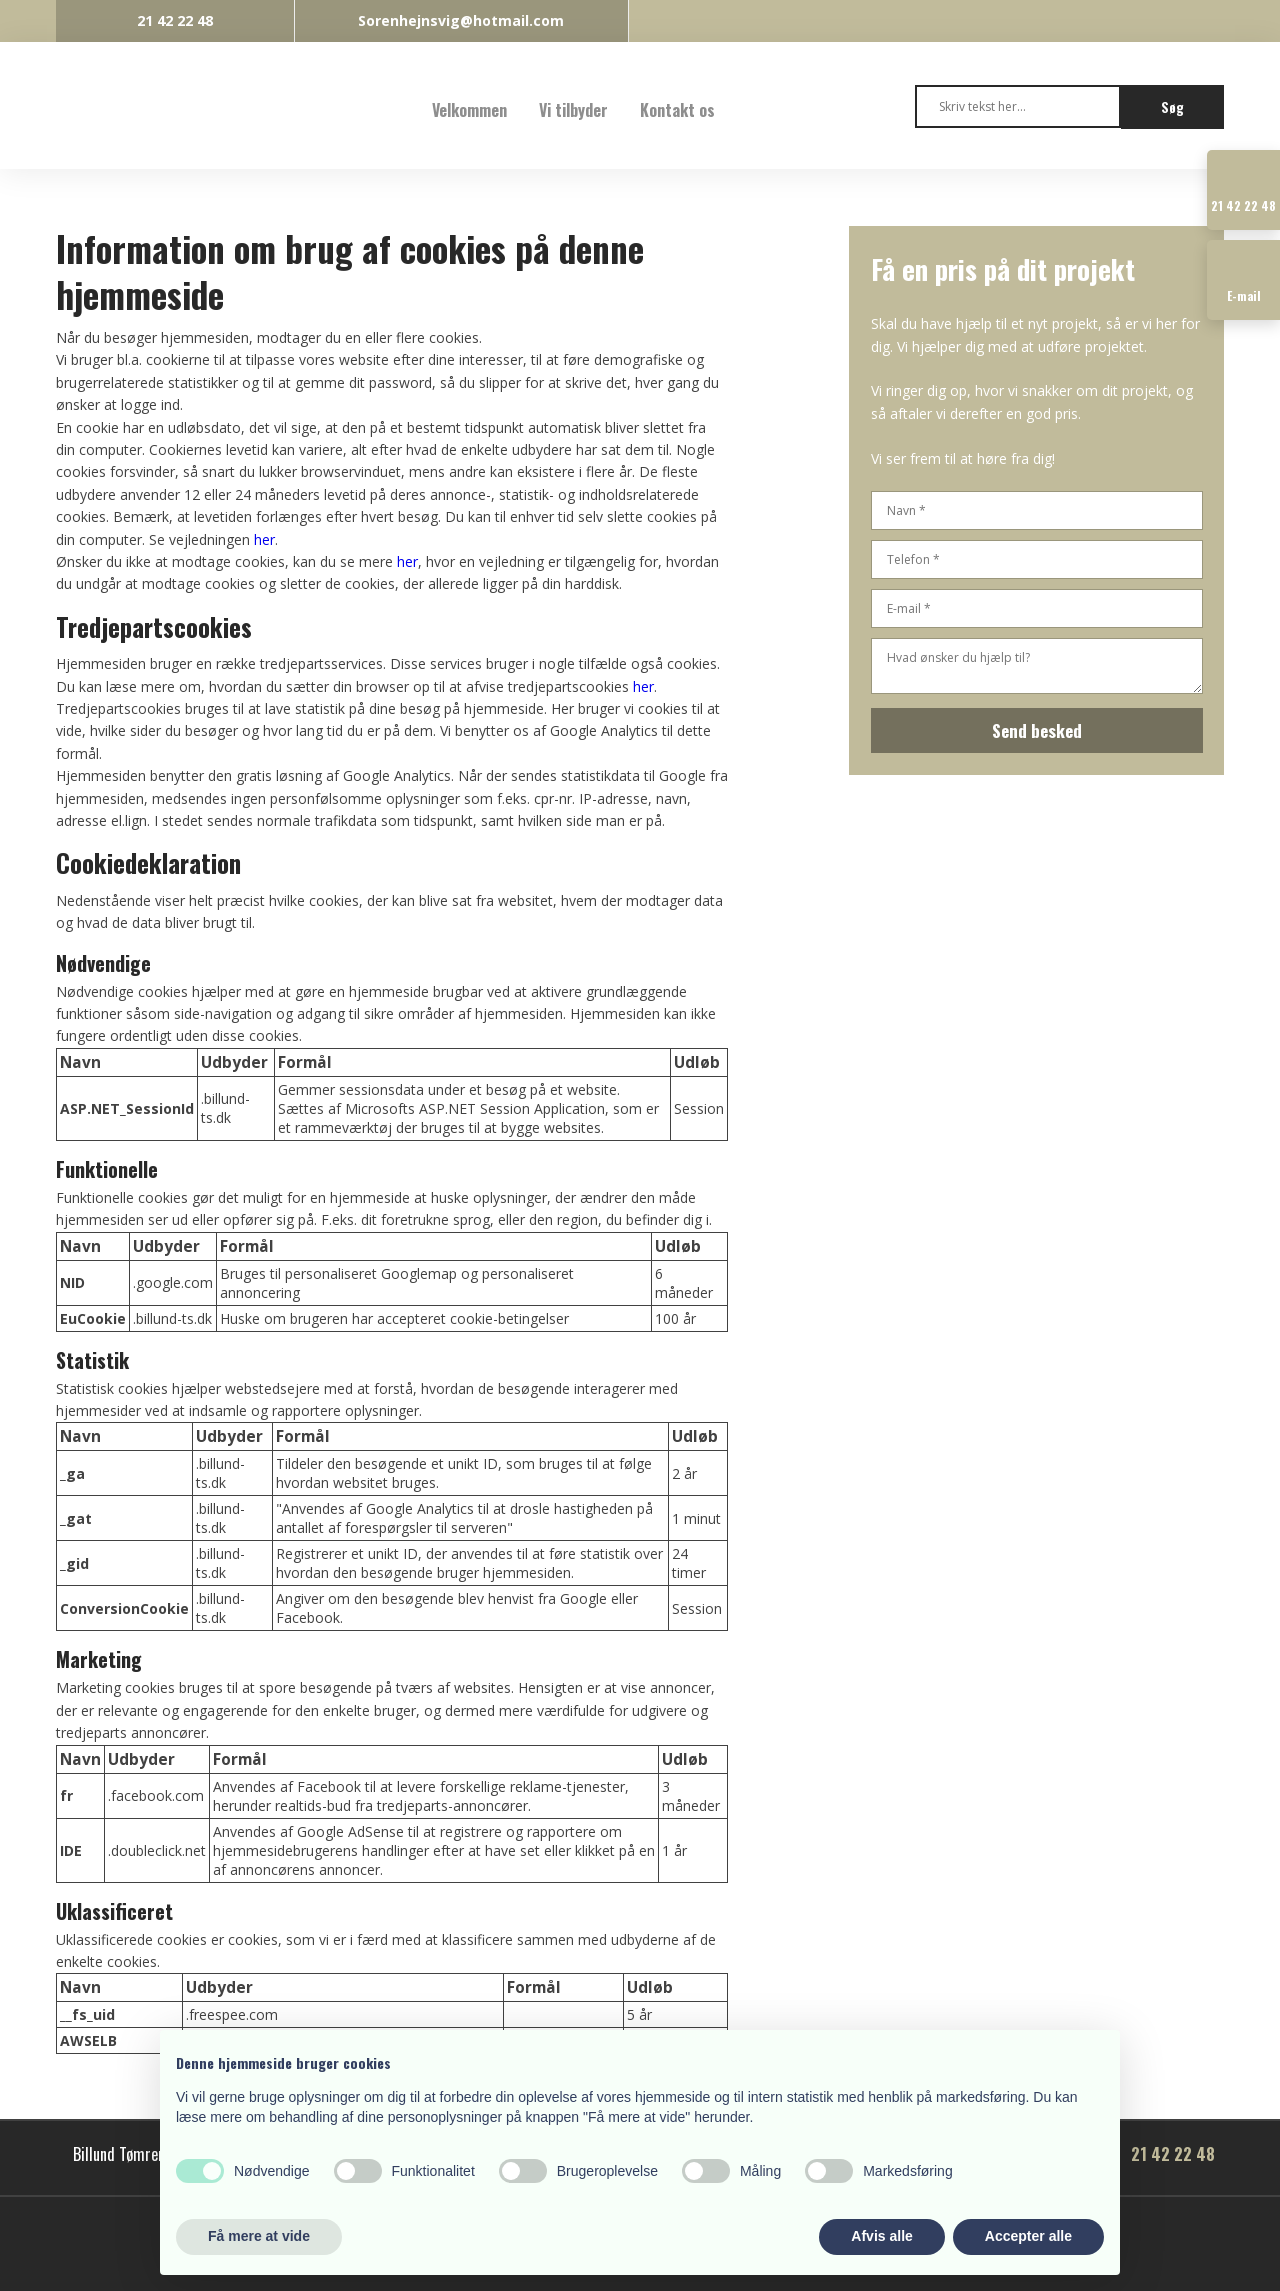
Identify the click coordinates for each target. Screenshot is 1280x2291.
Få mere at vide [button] (259, 2236)
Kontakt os (677, 110)
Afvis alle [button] (881, 2236)
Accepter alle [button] (1028, 2236)
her (264, 539)
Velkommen (469, 110)
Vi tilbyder (573, 110)
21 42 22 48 (1173, 2154)
